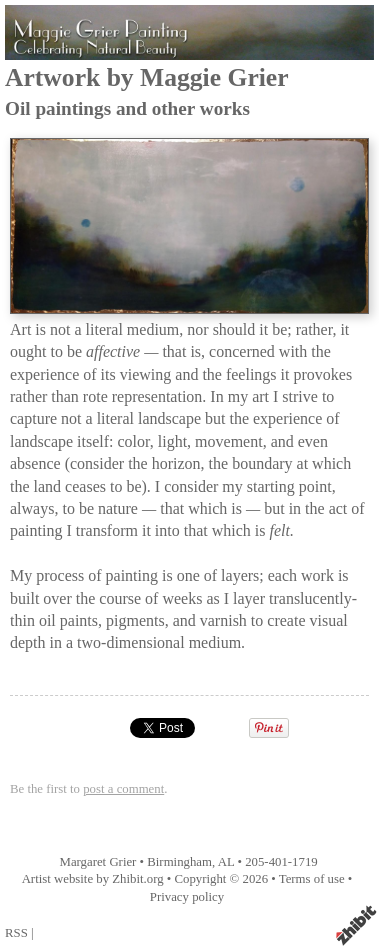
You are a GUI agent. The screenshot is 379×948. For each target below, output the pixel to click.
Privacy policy (187, 897)
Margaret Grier (98, 862)
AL (226, 862)
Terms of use (312, 879)
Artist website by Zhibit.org (93, 879)
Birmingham (179, 862)
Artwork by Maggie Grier (147, 77)
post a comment (123, 789)
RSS (16, 933)
